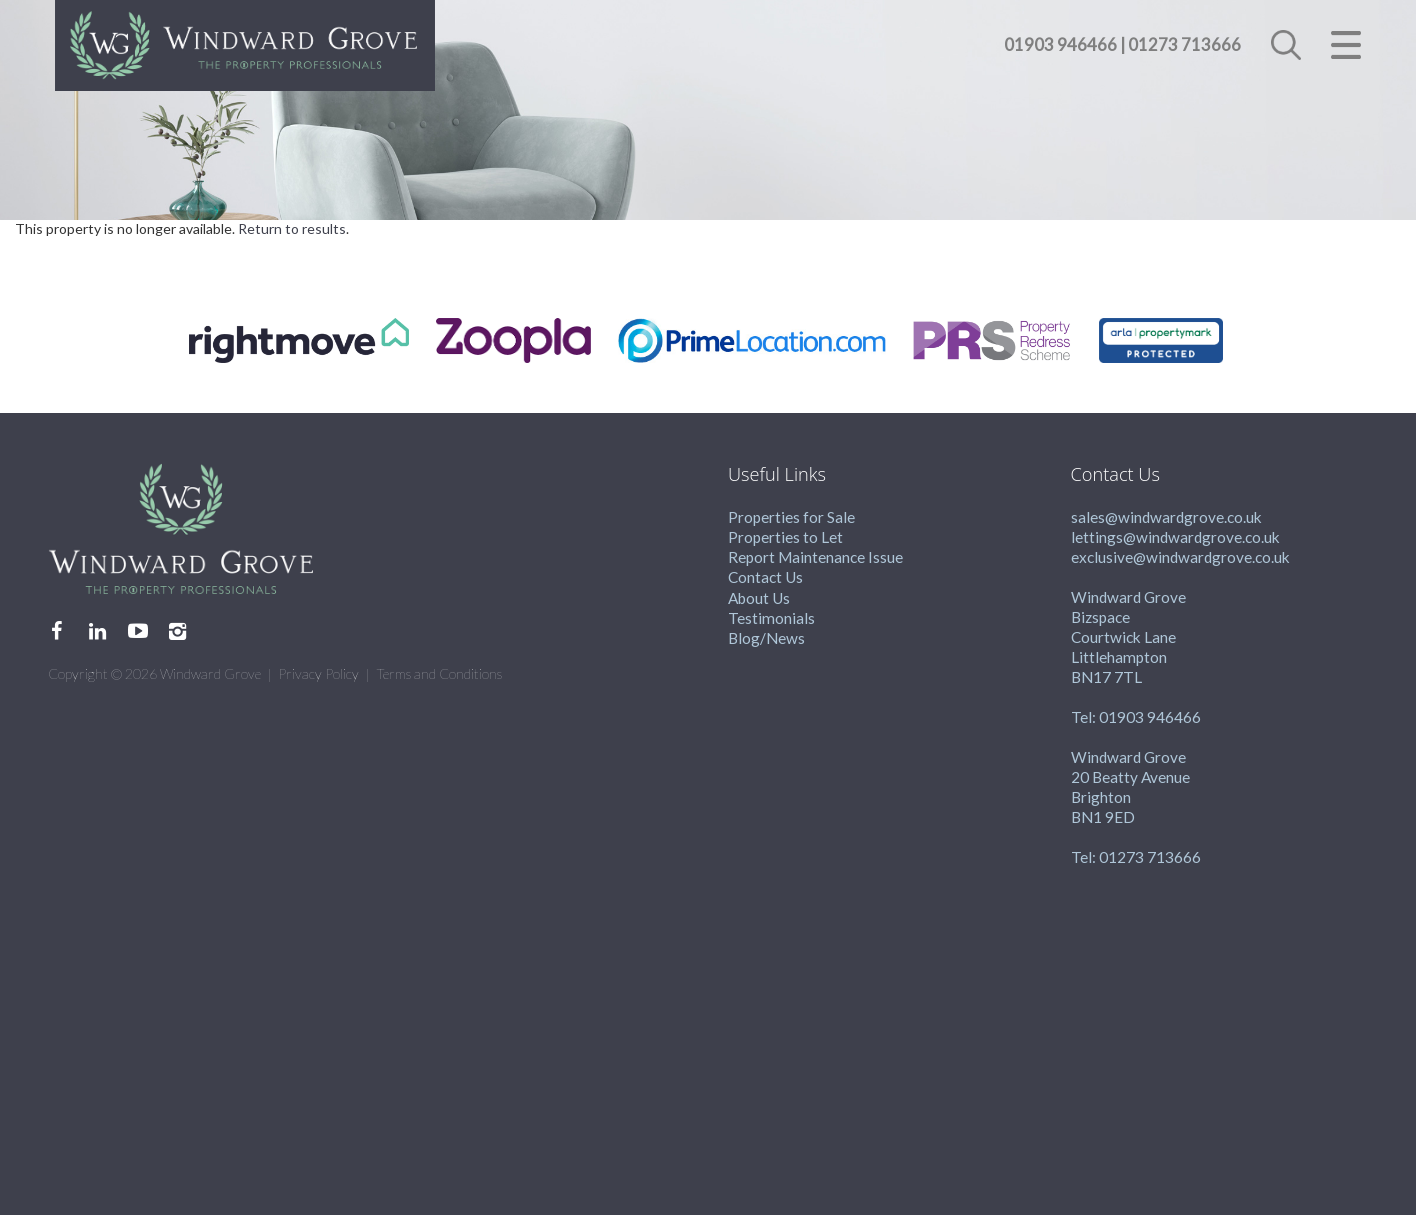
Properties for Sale (791, 517)
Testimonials (771, 618)
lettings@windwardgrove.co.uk (1175, 537)
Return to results (292, 228)
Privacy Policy (318, 673)
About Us (759, 598)
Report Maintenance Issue (815, 557)
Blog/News (766, 638)
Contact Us (765, 577)
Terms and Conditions (439, 673)
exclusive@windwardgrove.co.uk (1180, 557)
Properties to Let (785, 537)
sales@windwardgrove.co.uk (1166, 517)
